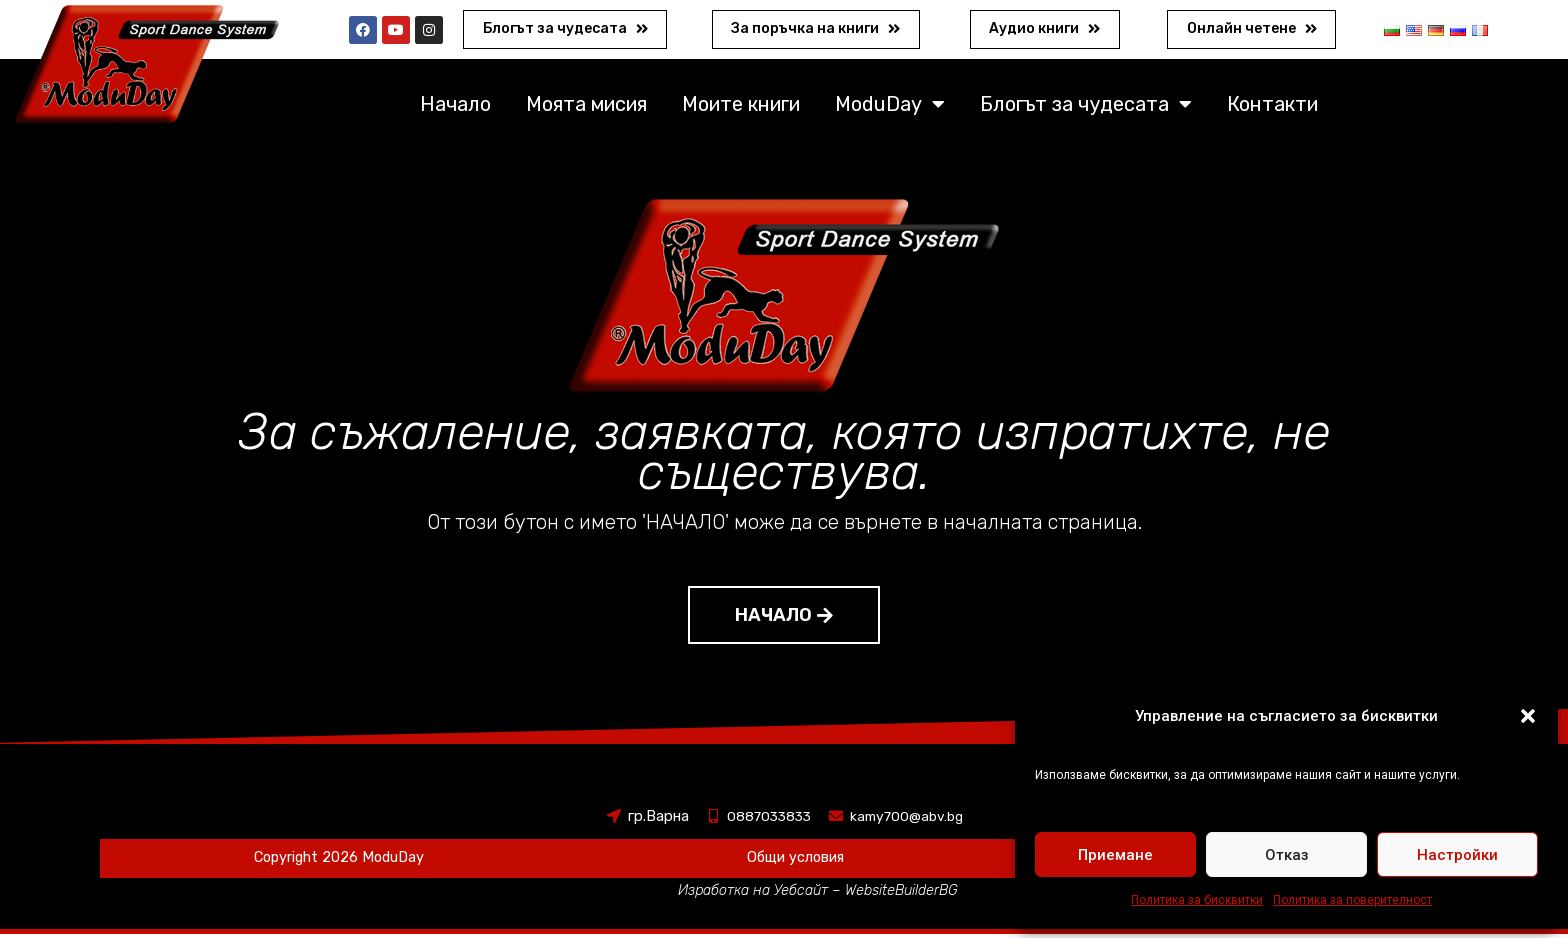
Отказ (1287, 855)
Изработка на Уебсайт (752, 894)
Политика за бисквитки (1197, 900)
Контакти (1272, 108)
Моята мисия (586, 108)
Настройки (1457, 855)
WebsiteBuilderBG (905, 894)
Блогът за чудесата (1086, 108)
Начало (455, 108)
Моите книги (741, 108)
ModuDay (890, 108)
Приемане (1115, 855)
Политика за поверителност (1352, 900)
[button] (1528, 716)
